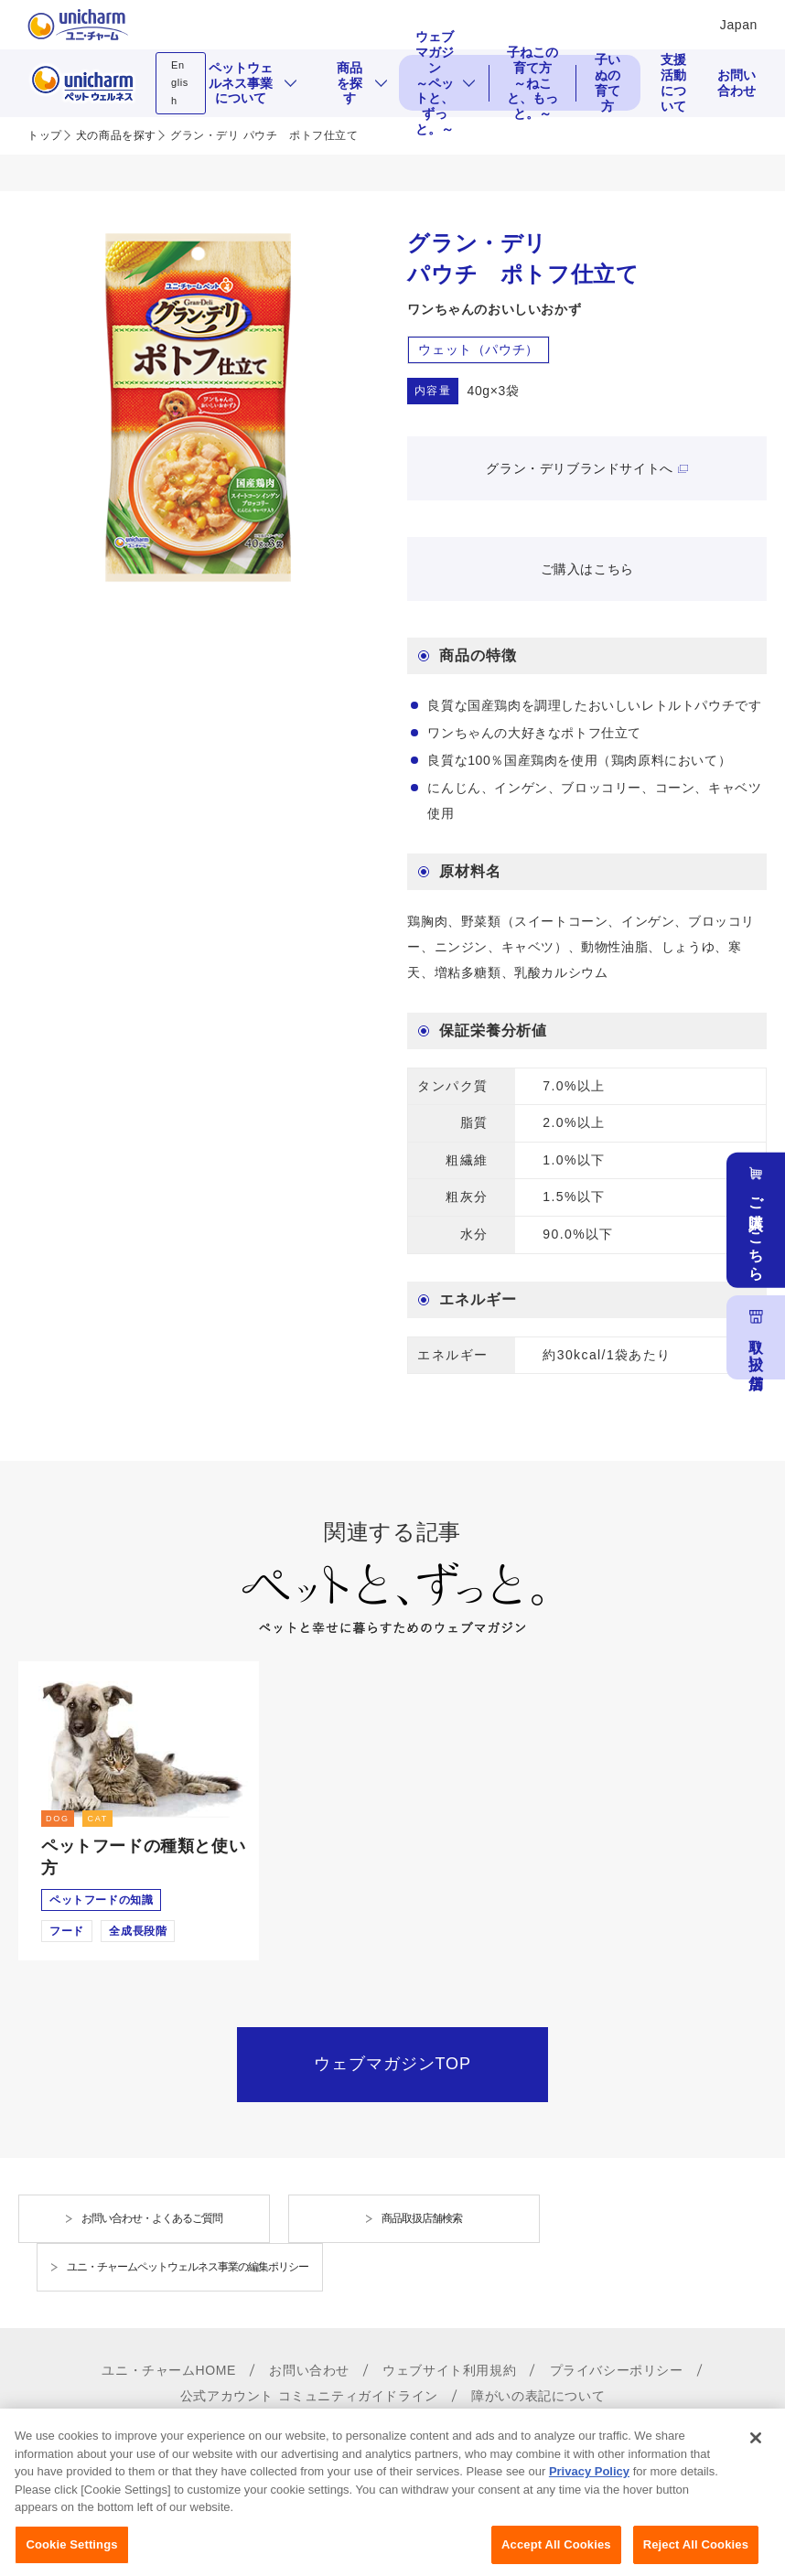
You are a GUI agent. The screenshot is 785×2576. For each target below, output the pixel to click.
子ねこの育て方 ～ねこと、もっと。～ (536, 83)
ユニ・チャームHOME (169, 2370)
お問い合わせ (736, 83)
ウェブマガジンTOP (392, 2064)
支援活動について (673, 83)
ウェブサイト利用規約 (449, 2370)
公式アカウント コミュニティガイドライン (309, 2395)
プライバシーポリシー (616, 2370)
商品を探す (349, 83)
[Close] (756, 2483)
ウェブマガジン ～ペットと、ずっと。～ (434, 83)
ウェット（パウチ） (478, 349)
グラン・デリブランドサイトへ (579, 468)
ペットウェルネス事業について (241, 83)
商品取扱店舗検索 (422, 2218)
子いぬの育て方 (607, 83)
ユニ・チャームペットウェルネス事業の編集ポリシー (187, 2266)
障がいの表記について (538, 2395)
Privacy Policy (589, 2518)
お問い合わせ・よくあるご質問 (151, 2218)
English (179, 82)
